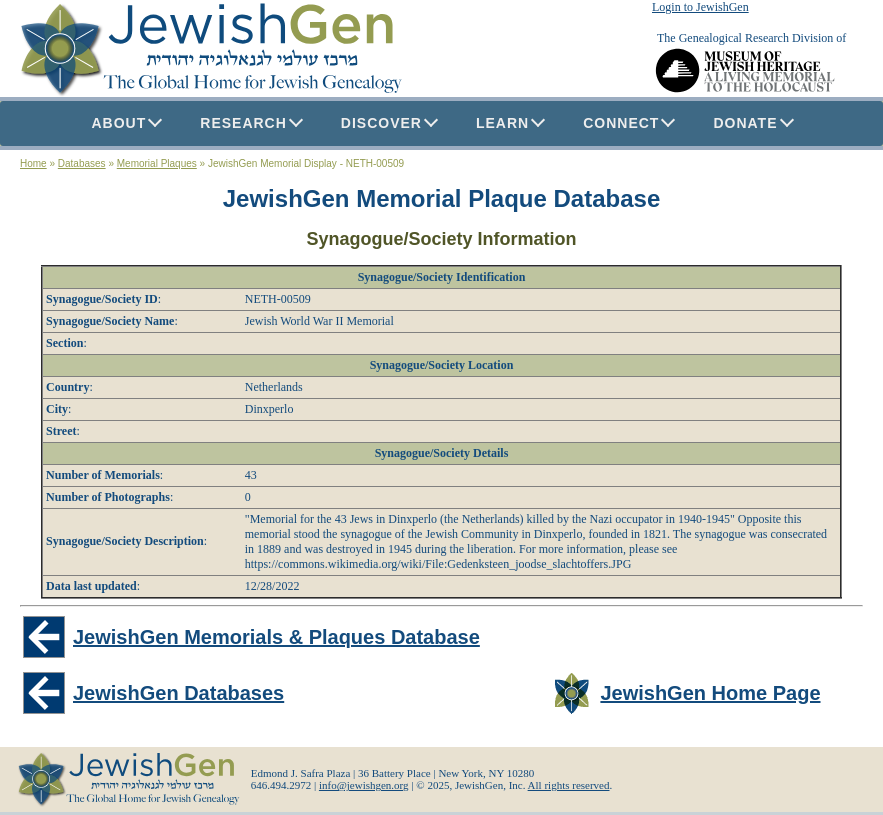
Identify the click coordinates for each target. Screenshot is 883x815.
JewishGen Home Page (710, 693)
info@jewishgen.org (364, 785)
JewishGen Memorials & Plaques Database (276, 637)
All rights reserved (569, 785)
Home (33, 163)
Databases (82, 163)
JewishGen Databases (178, 693)
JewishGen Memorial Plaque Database (442, 198)
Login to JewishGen (700, 7)
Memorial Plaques (157, 163)
